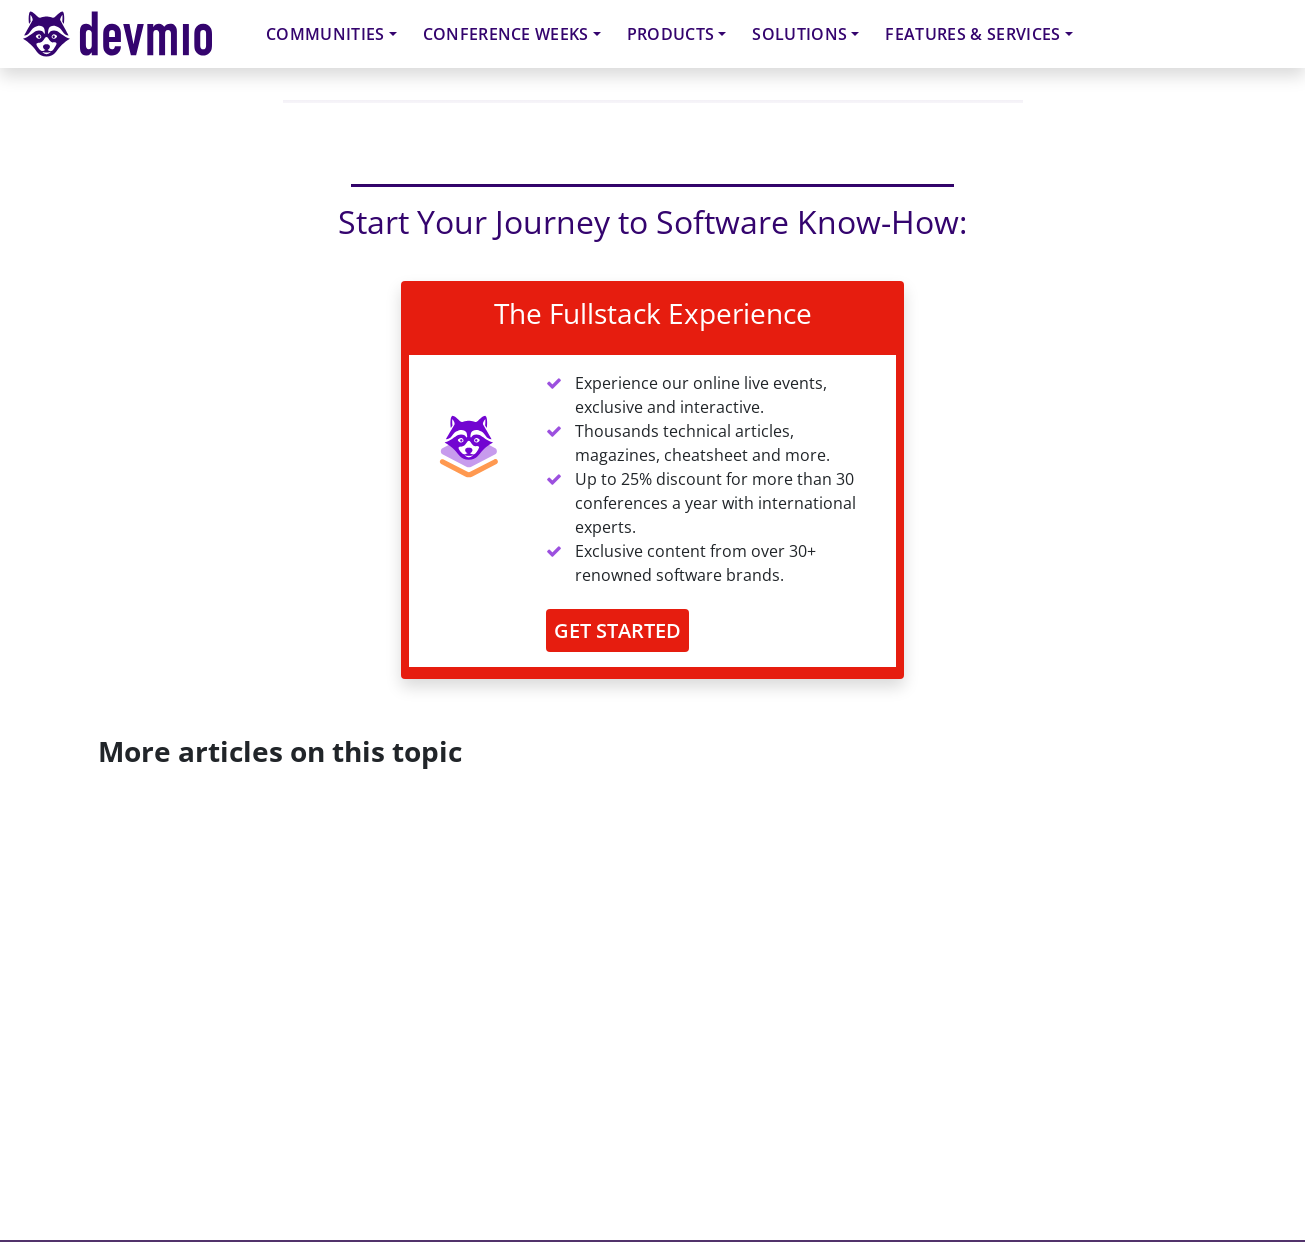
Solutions (799, 34)
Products (671, 34)
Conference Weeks (506, 34)
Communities (325, 34)
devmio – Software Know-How (133, 33)
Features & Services (972, 34)
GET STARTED (617, 630)
